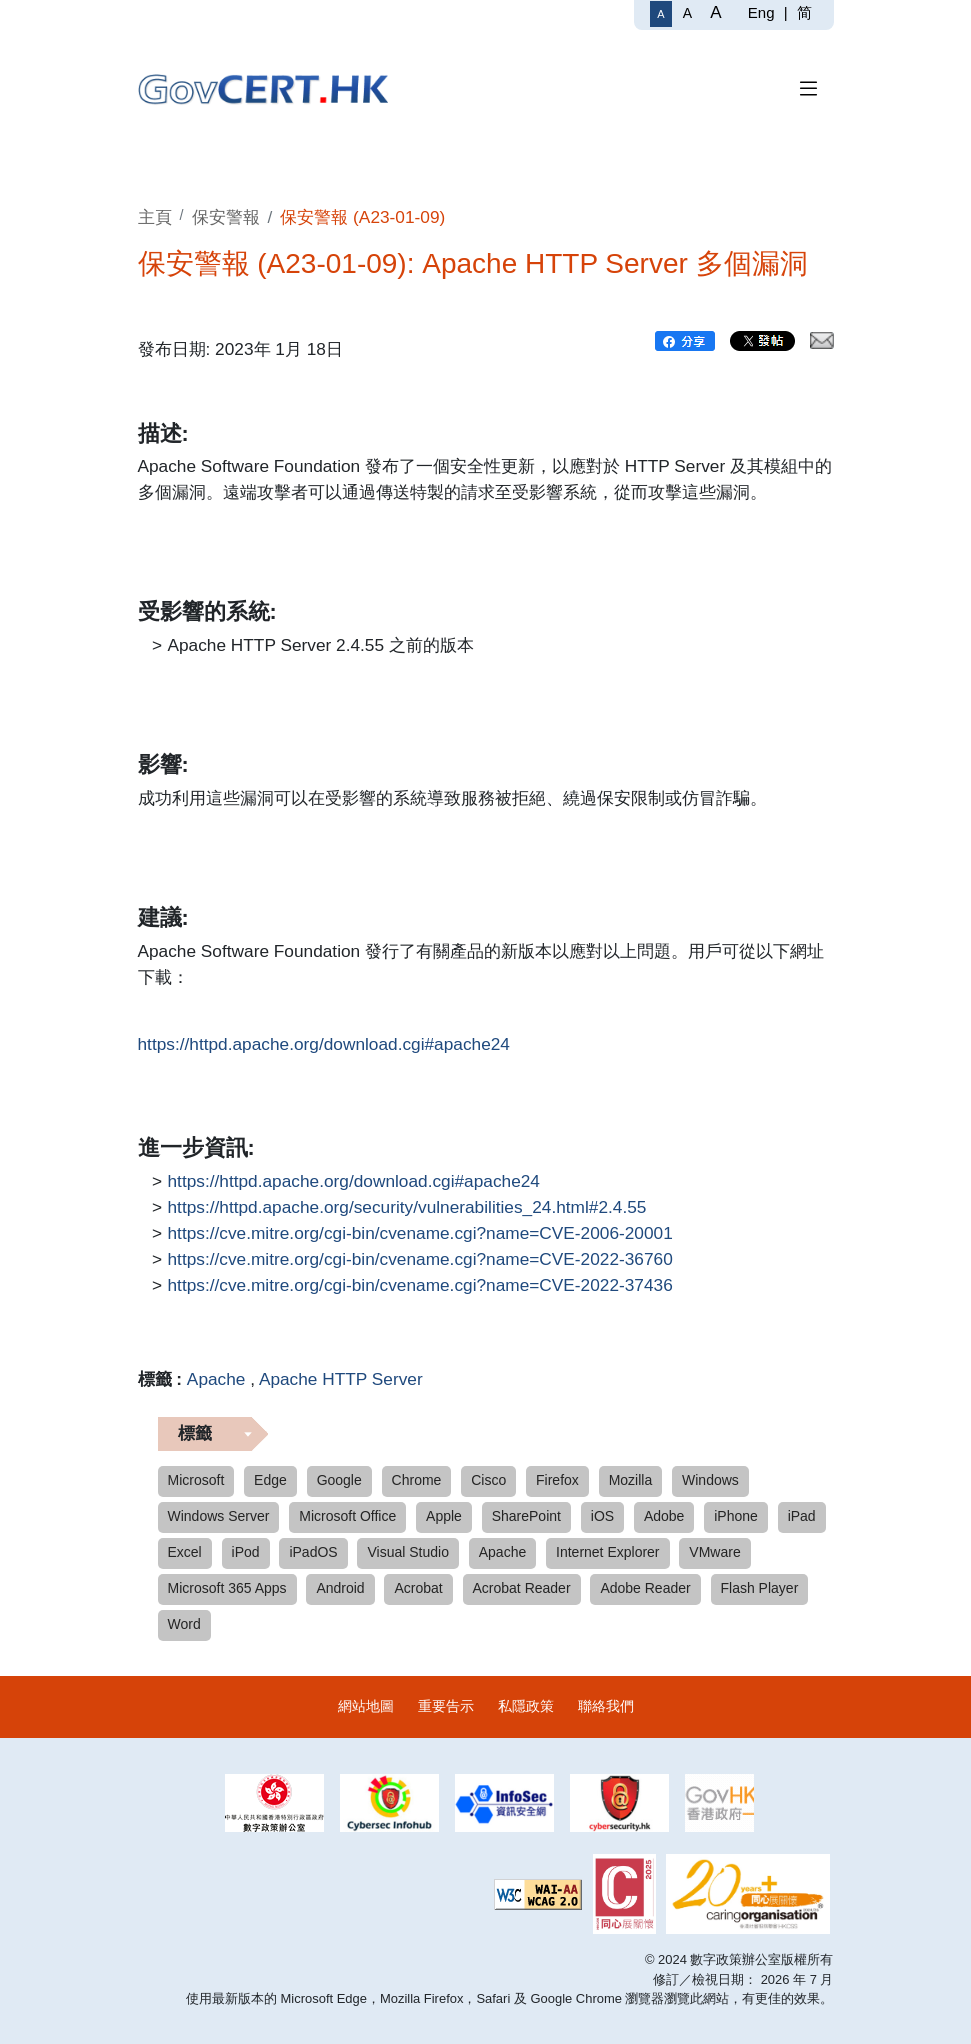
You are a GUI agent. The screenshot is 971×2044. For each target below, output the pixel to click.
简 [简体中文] (804, 12)
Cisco (488, 1480)
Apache (216, 1379)
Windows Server (219, 1516)
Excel (185, 1552)
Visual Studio (407, 1552)
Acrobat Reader (522, 1588)
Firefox (557, 1480)
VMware (714, 1552)
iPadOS (313, 1552)
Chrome (417, 1480)
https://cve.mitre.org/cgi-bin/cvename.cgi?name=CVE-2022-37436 (420, 1286)
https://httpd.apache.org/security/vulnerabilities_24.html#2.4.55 (407, 1208)
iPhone (736, 1516)
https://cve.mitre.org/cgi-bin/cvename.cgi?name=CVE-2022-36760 (420, 1260)
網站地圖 (366, 1706)
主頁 (155, 217)
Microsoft (196, 1480)
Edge (270, 1480)
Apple (444, 1516)
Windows (710, 1480)
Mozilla (631, 1480)
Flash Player (760, 1588)
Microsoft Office (347, 1516)
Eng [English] (761, 12)
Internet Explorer (608, 1552)
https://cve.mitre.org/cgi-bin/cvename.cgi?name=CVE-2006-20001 (420, 1234)
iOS (602, 1516)
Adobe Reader (645, 1588)
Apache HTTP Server (341, 1379)
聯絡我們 (606, 1706)
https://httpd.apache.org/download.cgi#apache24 (324, 1045)
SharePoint (526, 1516)
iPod (246, 1552)
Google (339, 1480)
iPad (802, 1516)
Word (184, 1624)
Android (340, 1588)
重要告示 (446, 1706)
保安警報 (226, 217)
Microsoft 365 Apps (227, 1588)
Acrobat (418, 1588)
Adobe (664, 1516)
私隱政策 (526, 1706)
